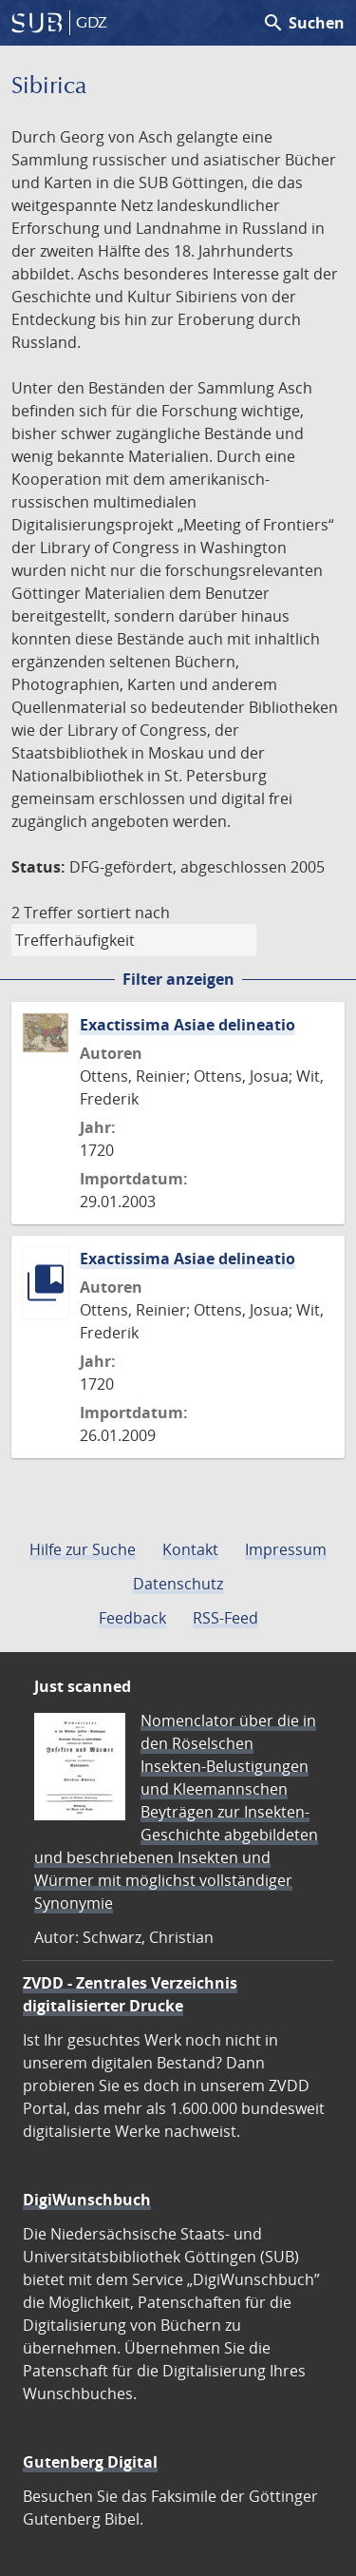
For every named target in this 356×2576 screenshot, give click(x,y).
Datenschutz (178, 1583)
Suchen (303, 22)
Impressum (286, 1549)
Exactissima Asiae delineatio (187, 1024)
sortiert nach (123, 912)
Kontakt (190, 1549)
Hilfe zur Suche (82, 1549)
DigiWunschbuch (87, 2199)
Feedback (132, 1617)
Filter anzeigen (178, 979)
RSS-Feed (225, 1617)
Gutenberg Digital (90, 2461)
